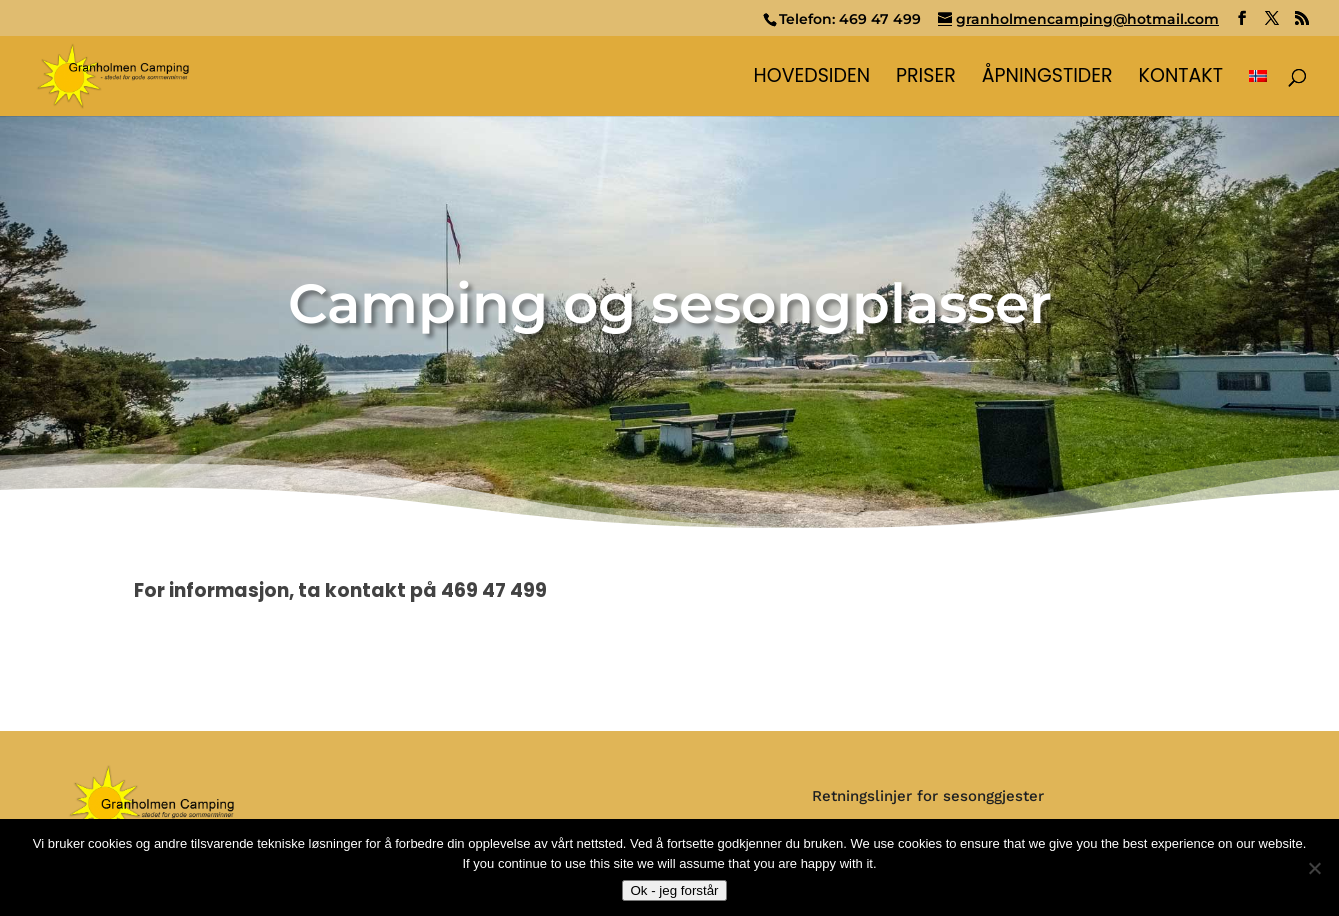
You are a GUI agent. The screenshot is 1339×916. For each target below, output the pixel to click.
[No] (1314, 868)
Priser (926, 79)
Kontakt (1181, 79)
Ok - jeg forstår (674, 890)
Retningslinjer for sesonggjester (928, 796)
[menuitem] (1258, 92)
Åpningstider (1047, 79)
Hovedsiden (812, 79)
